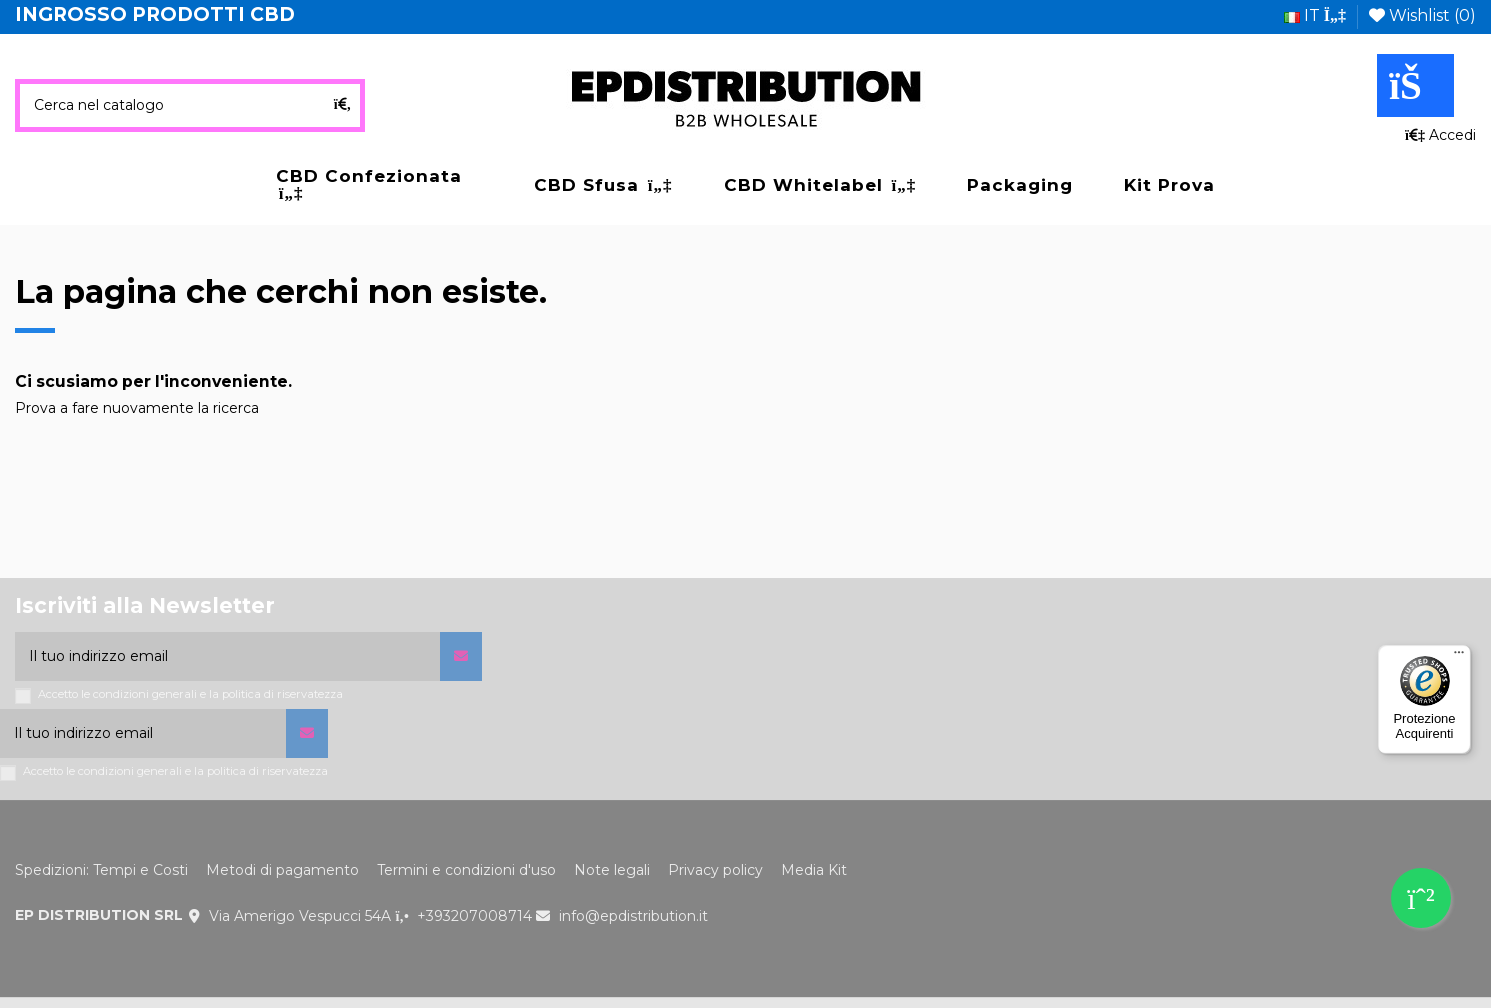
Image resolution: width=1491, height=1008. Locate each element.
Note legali (612, 870)
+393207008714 (474, 916)
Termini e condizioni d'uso (466, 870)
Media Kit (814, 870)
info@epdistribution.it (633, 916)
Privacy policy (715, 870)
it (1315, 15)
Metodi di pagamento (282, 870)
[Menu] (1459, 657)
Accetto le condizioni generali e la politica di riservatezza (190, 694)
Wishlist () (1422, 15)
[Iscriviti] (461, 656)
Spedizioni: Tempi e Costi (101, 870)
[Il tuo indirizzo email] (227, 656)
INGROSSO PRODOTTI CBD (155, 14)
